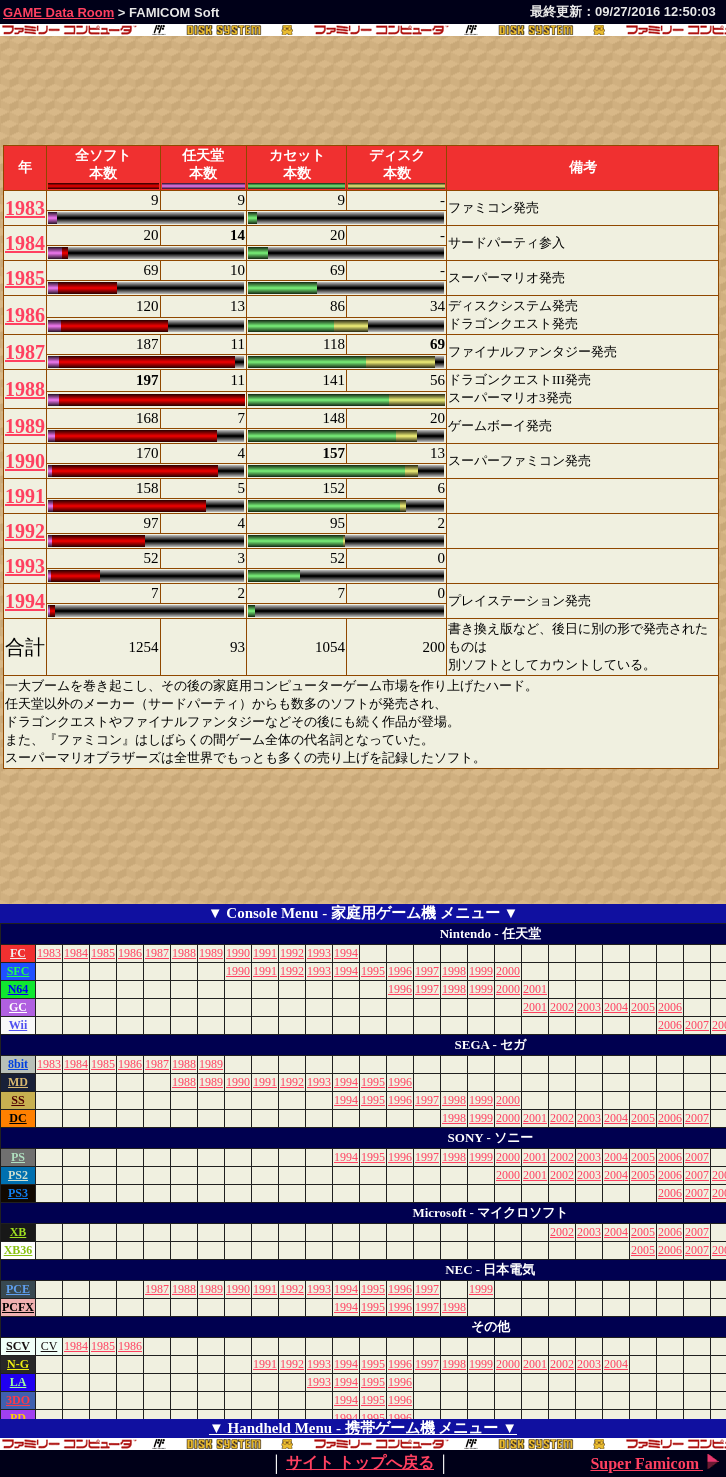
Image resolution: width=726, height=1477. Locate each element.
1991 (25, 496)
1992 (25, 531)
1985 (25, 278)
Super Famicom (656, 1463)
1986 (25, 315)
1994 (25, 601)
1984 (25, 243)
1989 (25, 426)
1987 (25, 352)
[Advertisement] (234, 856)
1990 (25, 461)
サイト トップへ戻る (360, 1462)
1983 (25, 208)
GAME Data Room (58, 12)
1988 (25, 389)
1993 (25, 566)
